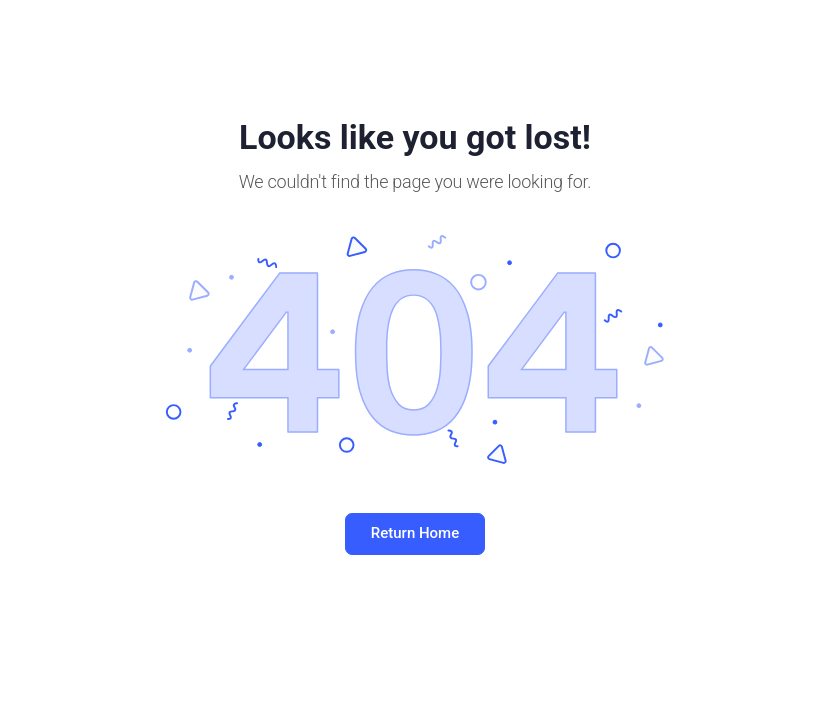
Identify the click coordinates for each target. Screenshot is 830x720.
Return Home (415, 533)
